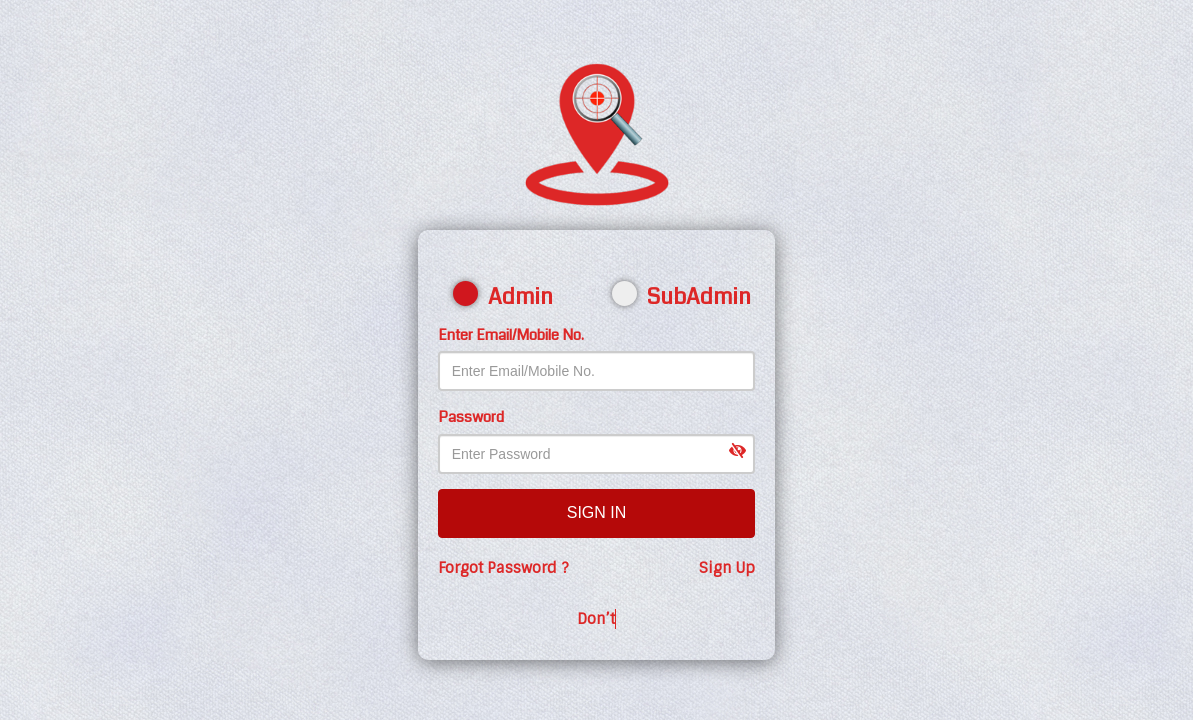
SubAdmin (676, 296)
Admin (509, 296)
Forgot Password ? (503, 568)
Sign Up (727, 568)
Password (471, 417)
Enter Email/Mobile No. (511, 335)
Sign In (597, 512)
